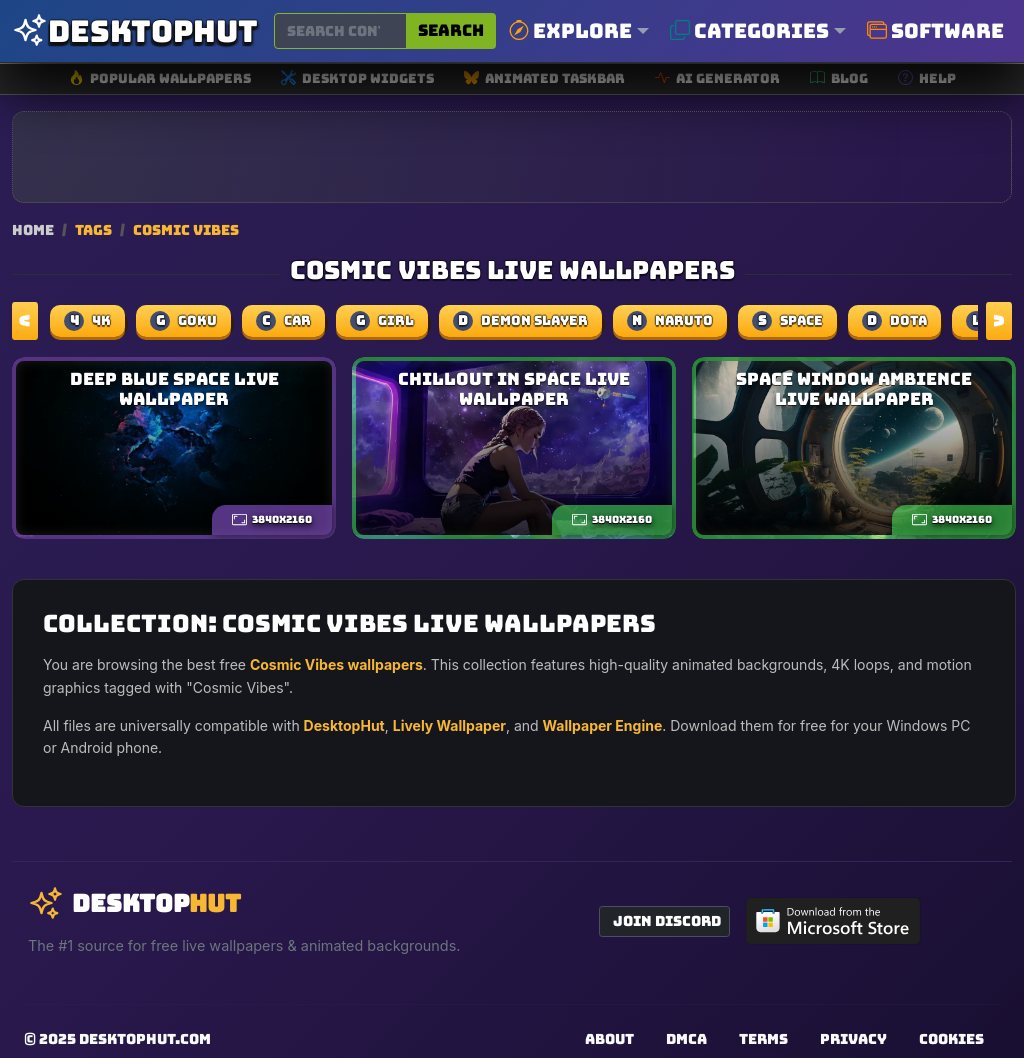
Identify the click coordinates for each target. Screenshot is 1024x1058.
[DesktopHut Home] (135, 31)
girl (382, 321)
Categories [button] (749, 31)
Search (451, 30)
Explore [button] (570, 31)
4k (87, 321)
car (283, 321)
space (787, 321)
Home (33, 229)
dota (894, 321)
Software (935, 31)
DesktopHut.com (145, 1039)
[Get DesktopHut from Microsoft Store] (833, 921)
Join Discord (667, 921)
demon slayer (520, 321)
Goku (183, 321)
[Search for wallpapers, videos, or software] (340, 31)
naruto (670, 321)
